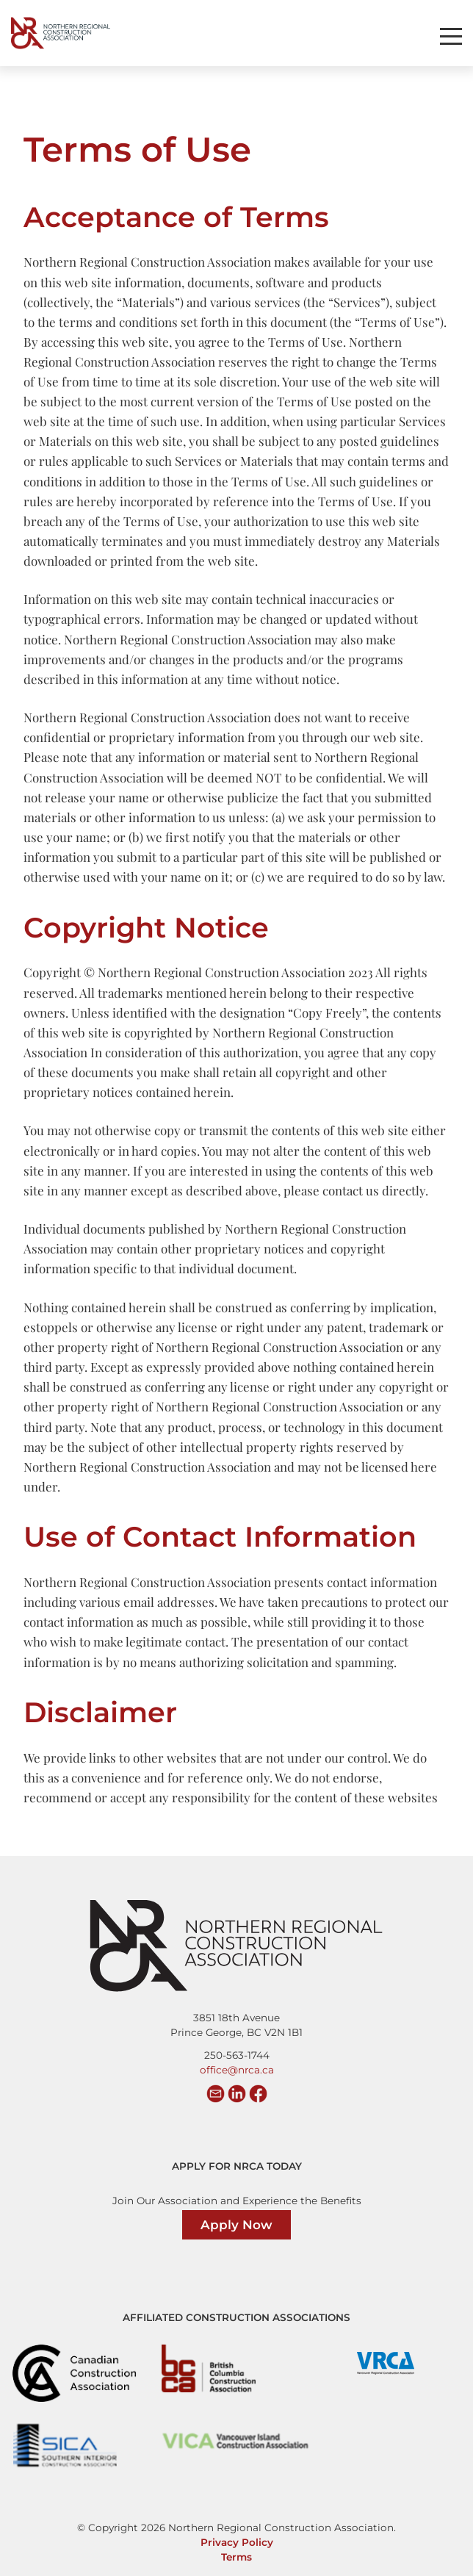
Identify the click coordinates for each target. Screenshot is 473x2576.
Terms (236, 2557)
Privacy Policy (237, 2542)
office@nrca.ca (237, 2070)
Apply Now (236, 2224)
